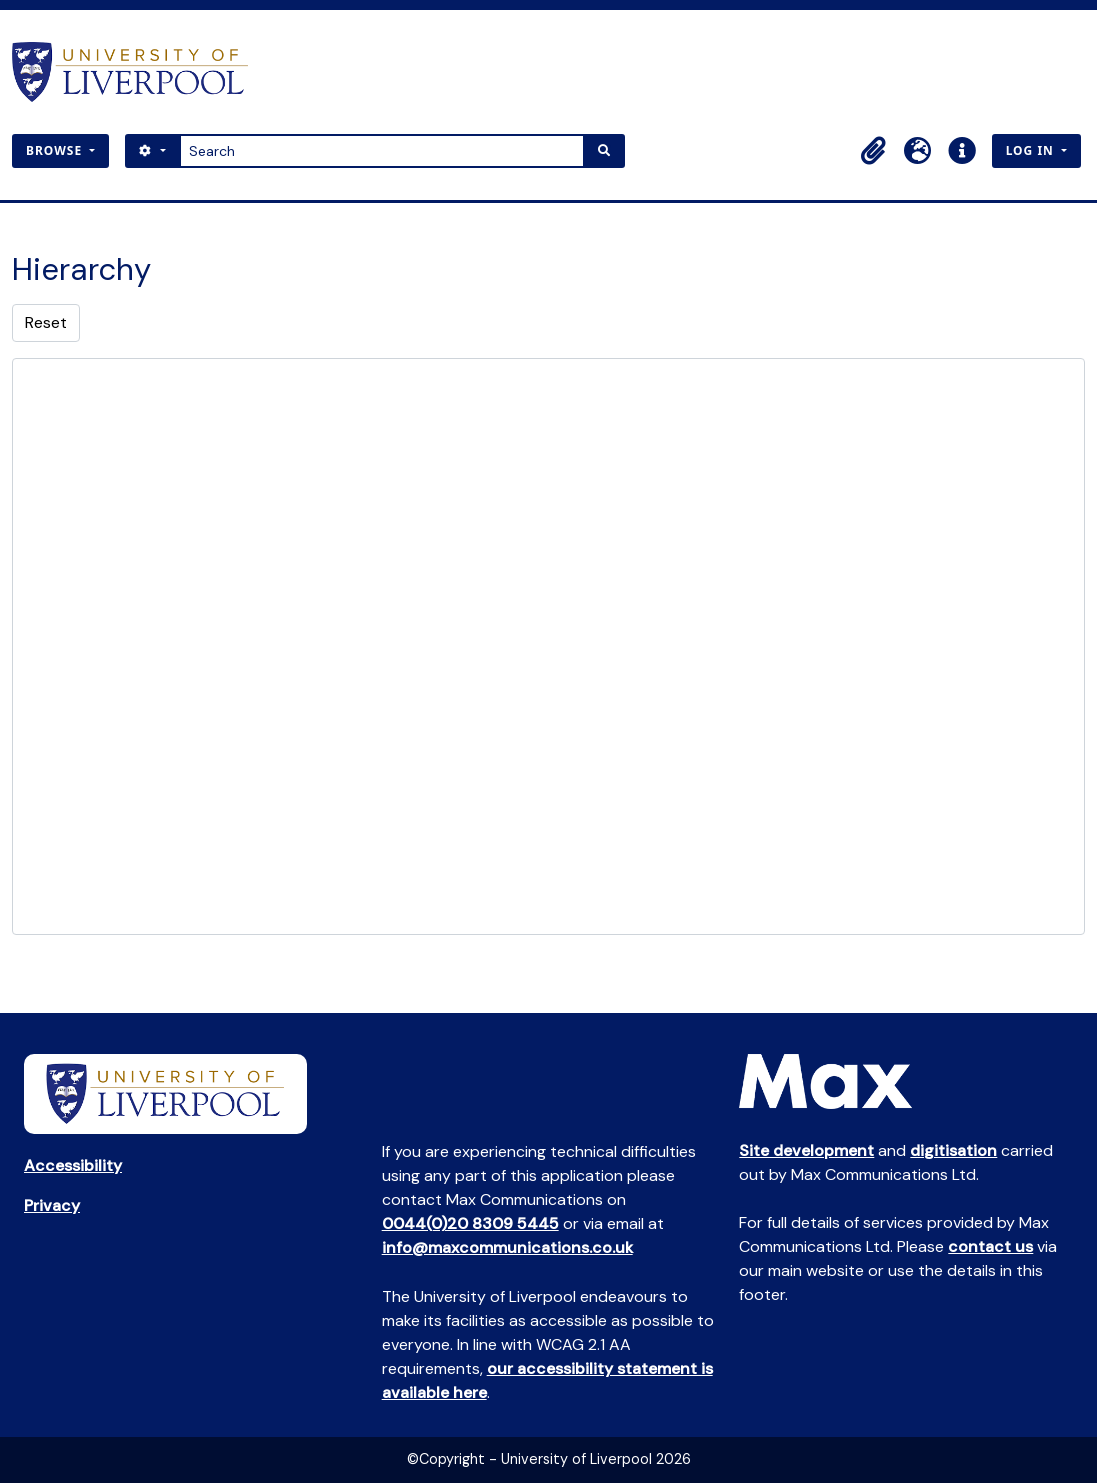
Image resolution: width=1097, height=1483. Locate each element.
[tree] (548, 646)
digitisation (953, 1150)
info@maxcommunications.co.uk (507, 1247)
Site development (806, 1150)
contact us (990, 1246)
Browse (56, 150)
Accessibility (73, 1165)
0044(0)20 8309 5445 (470, 1223)
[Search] (382, 151)
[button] (874, 151)
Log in (1032, 150)
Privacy (52, 1205)
